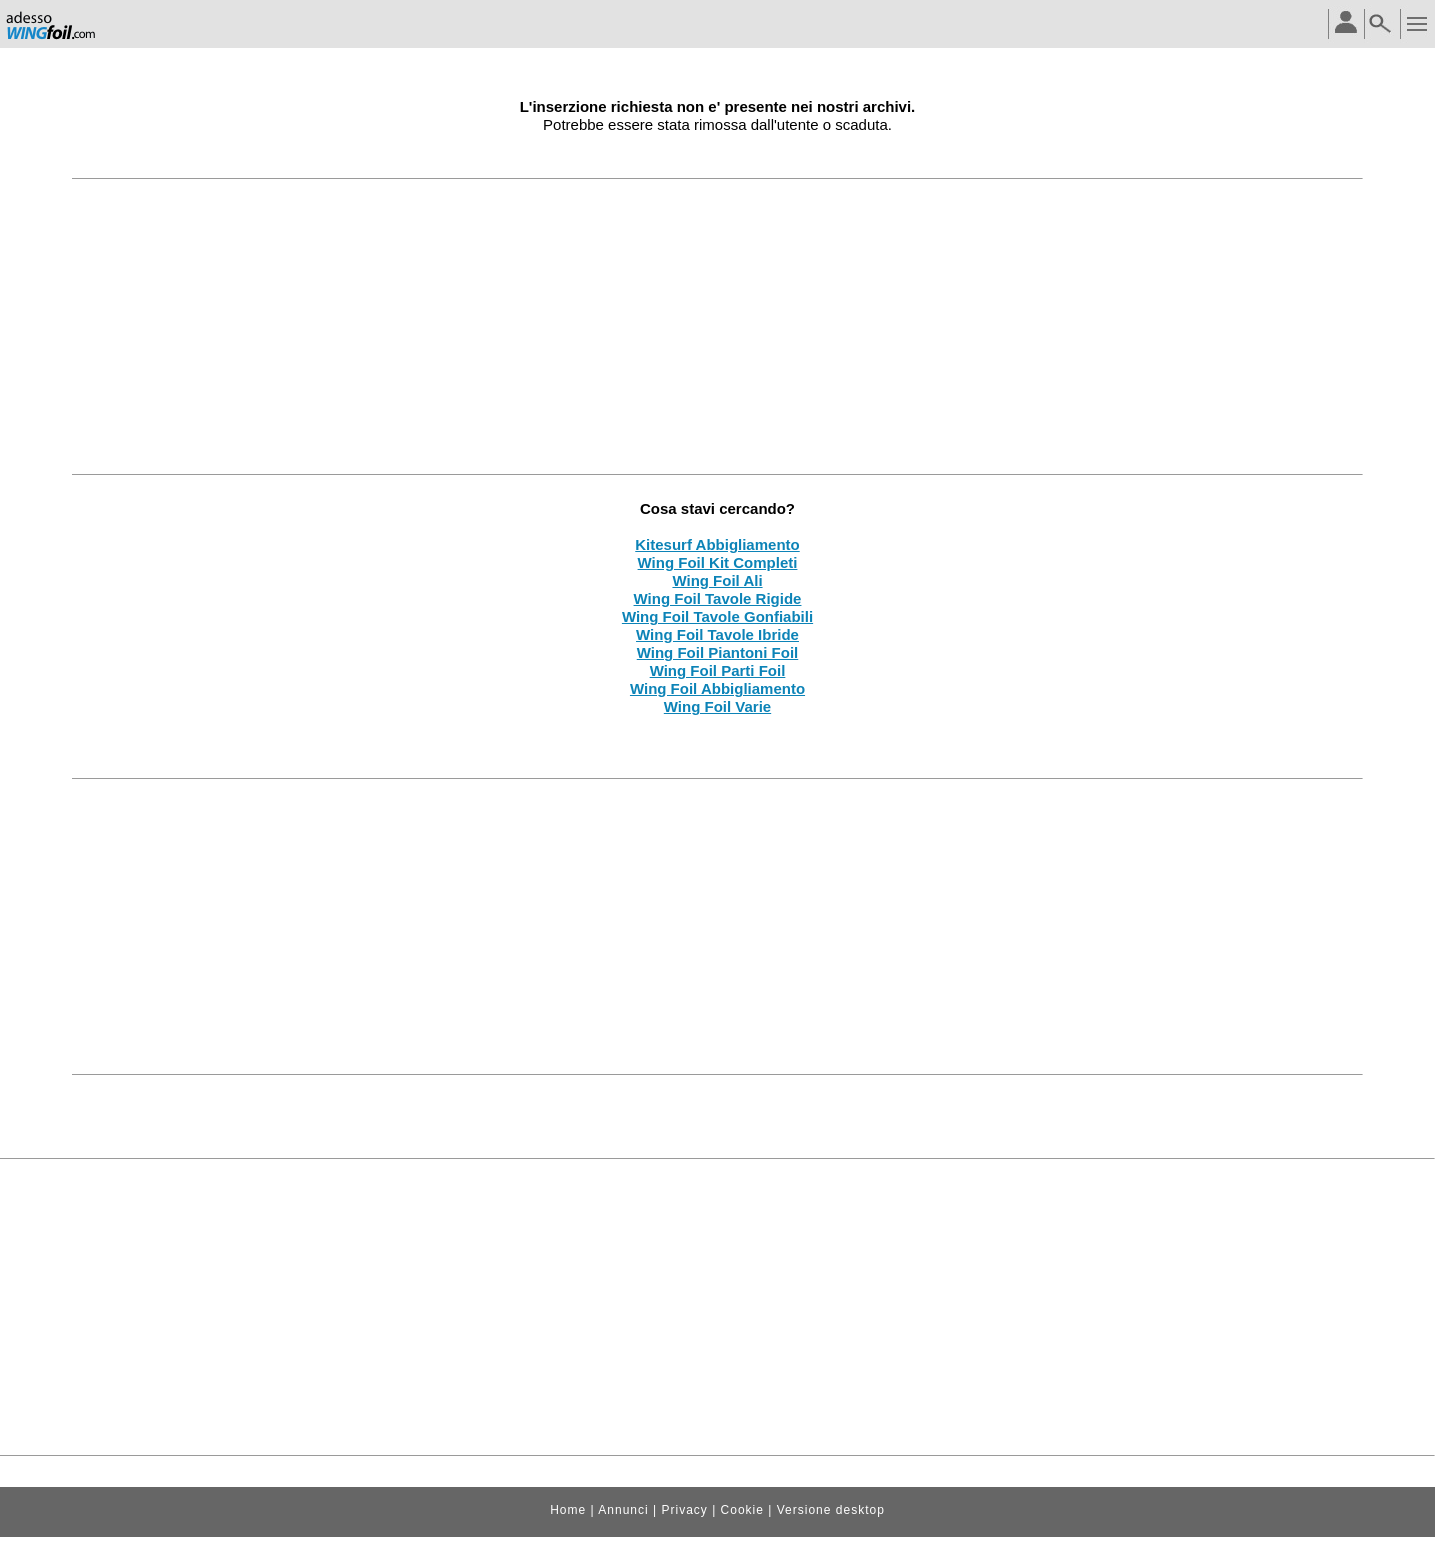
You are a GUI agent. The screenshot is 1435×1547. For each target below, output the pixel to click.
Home (568, 1510)
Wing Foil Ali (717, 580)
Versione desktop (831, 1510)
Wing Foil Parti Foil (718, 670)
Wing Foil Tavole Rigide (718, 598)
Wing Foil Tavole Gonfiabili (717, 616)
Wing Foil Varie (717, 706)
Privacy (684, 1510)
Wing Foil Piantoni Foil (718, 652)
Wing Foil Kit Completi (718, 562)
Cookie (742, 1510)
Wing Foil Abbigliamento (717, 688)
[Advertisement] (718, 326)
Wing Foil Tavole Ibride (717, 634)
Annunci (623, 1510)
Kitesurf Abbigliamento (717, 544)
